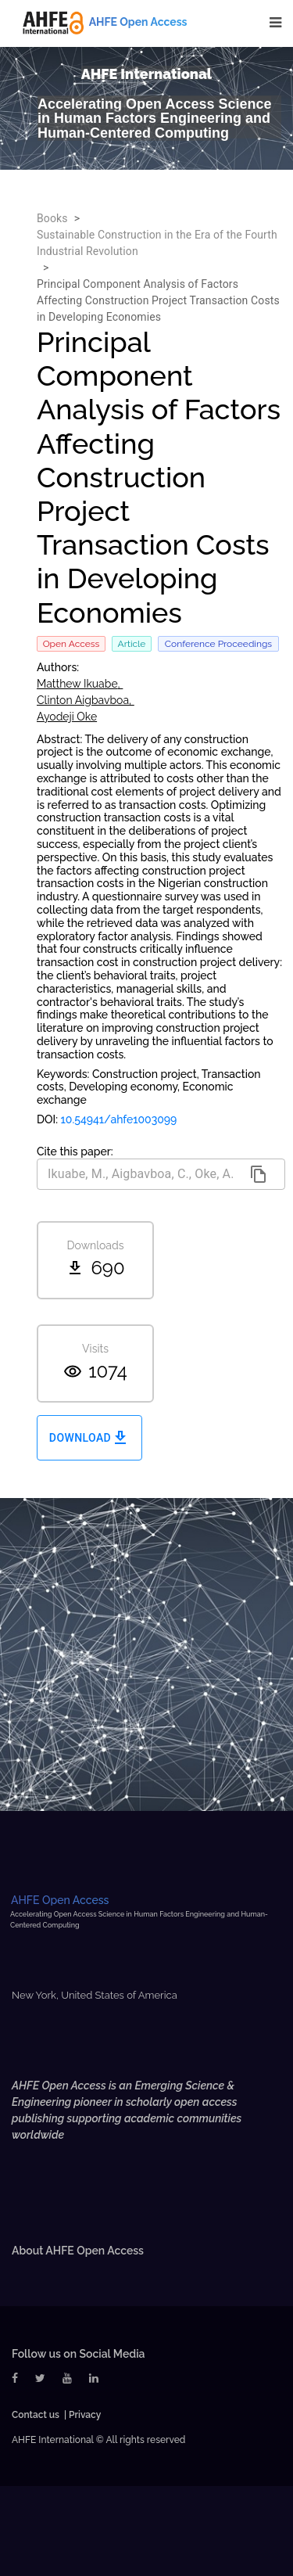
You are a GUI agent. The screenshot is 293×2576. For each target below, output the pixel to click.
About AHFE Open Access (78, 2250)
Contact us (35, 2414)
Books (52, 218)
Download (89, 1438)
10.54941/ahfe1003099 (119, 1119)
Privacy (85, 2414)
